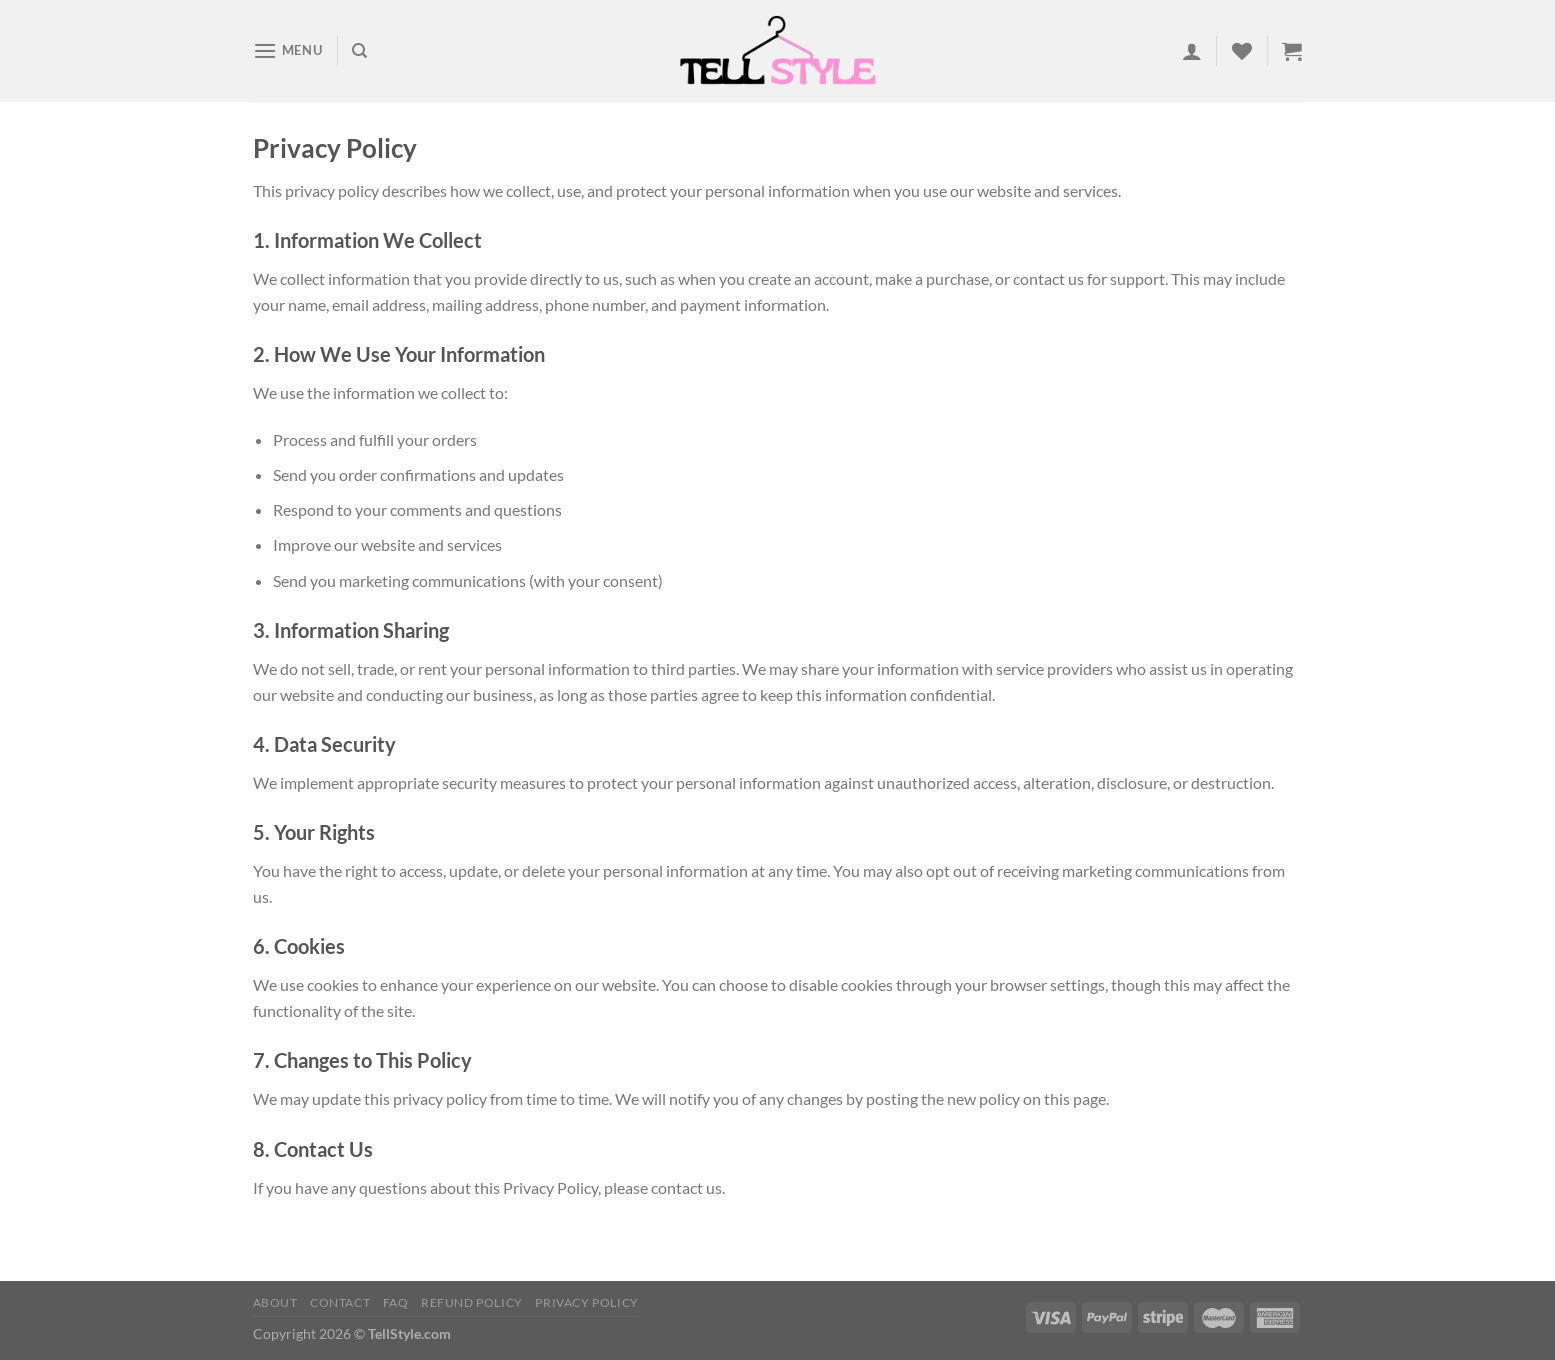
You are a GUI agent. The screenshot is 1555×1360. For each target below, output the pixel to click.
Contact (340, 1302)
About (275, 1302)
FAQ (396, 1302)
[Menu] (288, 50)
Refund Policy (472, 1302)
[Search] (359, 51)
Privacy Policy (587, 1302)
